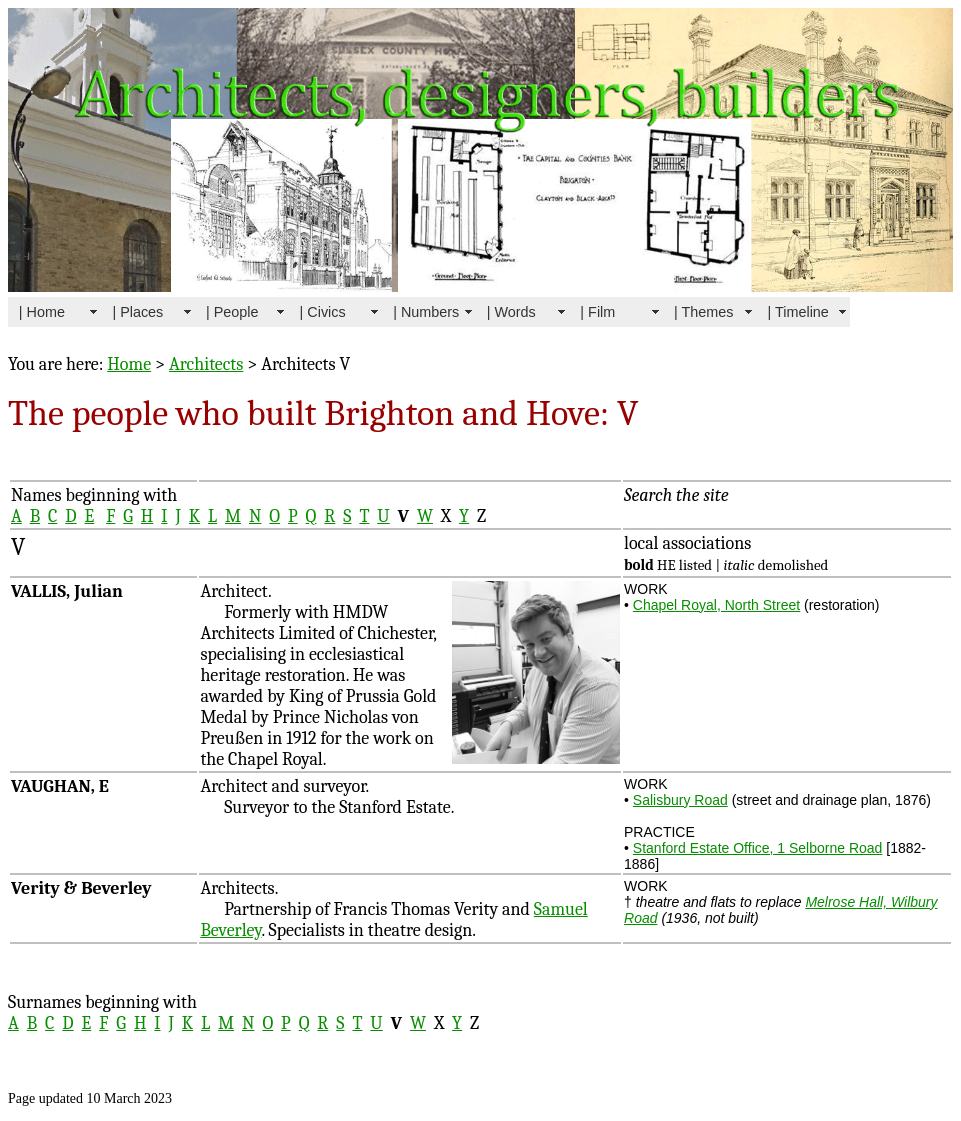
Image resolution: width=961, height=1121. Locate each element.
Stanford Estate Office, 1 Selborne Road (758, 848)
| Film (597, 312)
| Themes (703, 312)
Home (129, 364)
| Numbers (426, 312)
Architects (206, 364)
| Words (511, 312)
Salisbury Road (680, 800)
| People (232, 312)
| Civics (323, 312)
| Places (137, 312)
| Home (42, 312)
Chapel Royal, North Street (716, 605)
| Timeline (798, 312)
